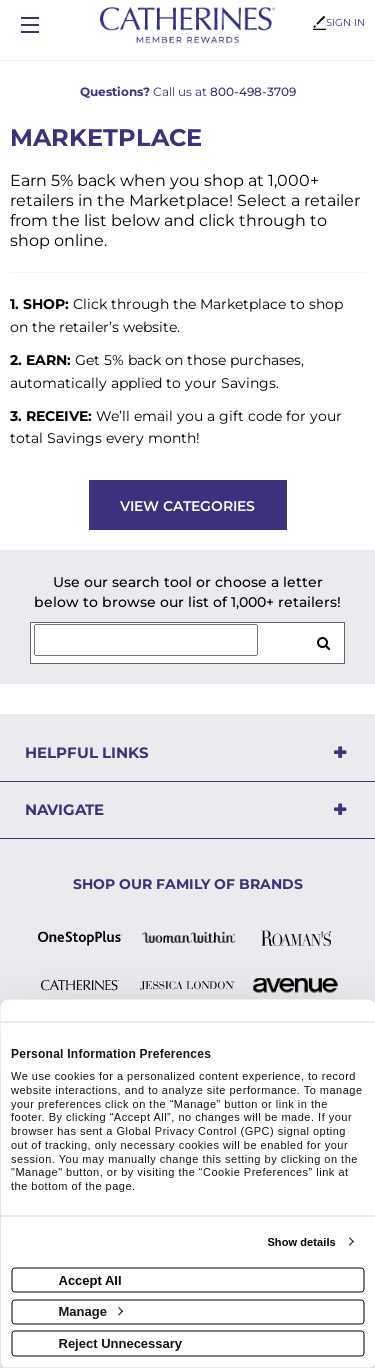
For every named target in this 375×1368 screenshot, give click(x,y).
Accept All (90, 1279)
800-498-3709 (253, 91)
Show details (301, 1242)
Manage (91, 1311)
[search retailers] (323, 643)
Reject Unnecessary (121, 1342)
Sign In (339, 22)
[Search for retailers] (146, 640)
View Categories (187, 506)
